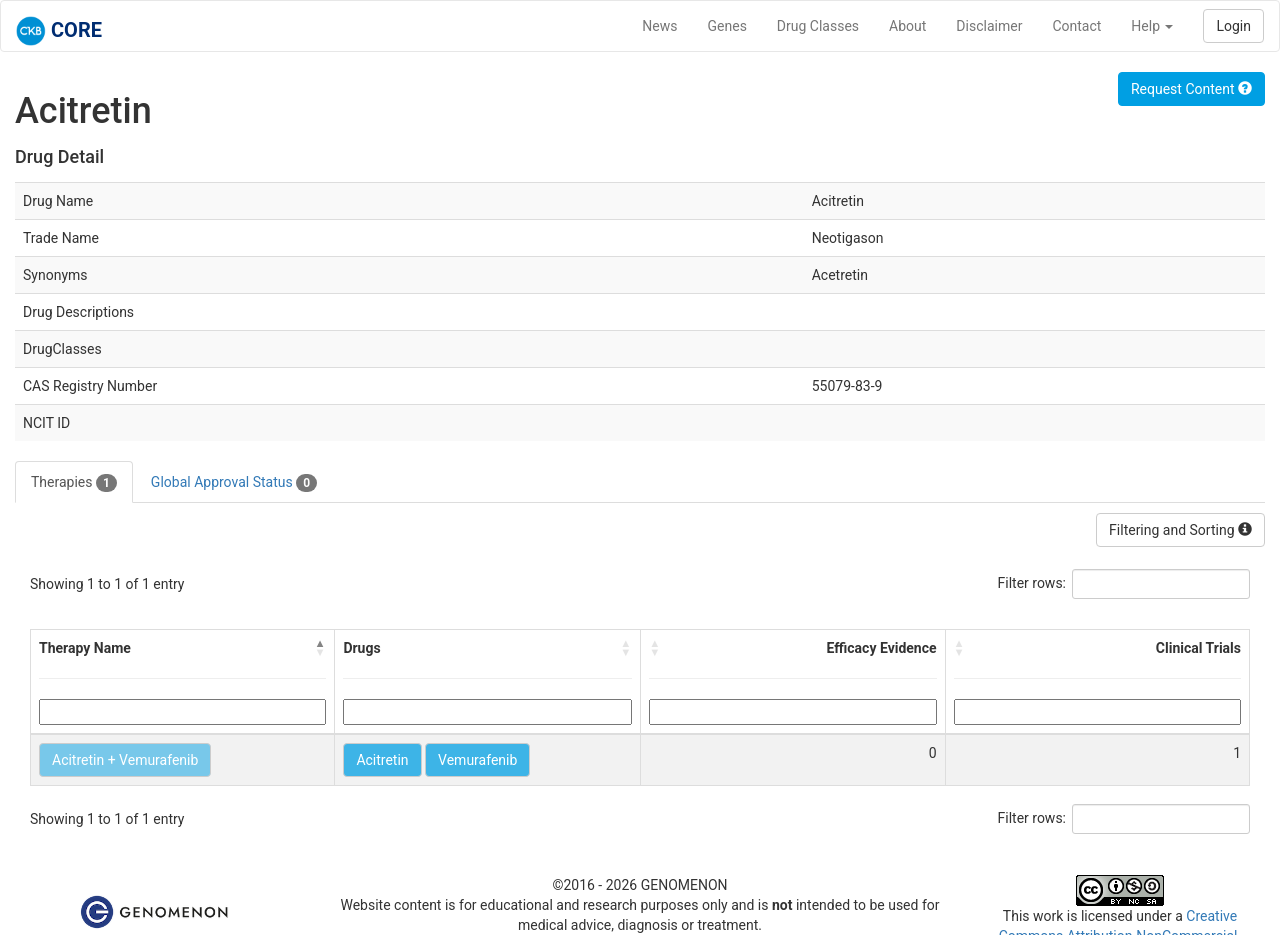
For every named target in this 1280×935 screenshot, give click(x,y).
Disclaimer (989, 26)
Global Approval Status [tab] (234, 483)
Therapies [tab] (74, 483)
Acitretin (382, 760)
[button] (320, 648)
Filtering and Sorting (1180, 530)
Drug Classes (818, 26)
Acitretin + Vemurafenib (125, 760)
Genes (727, 26)
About (907, 26)
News (659, 26)
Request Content (1191, 89)
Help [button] (1152, 26)
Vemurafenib (477, 760)
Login (1233, 26)
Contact (1076, 26)
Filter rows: (1032, 583)
